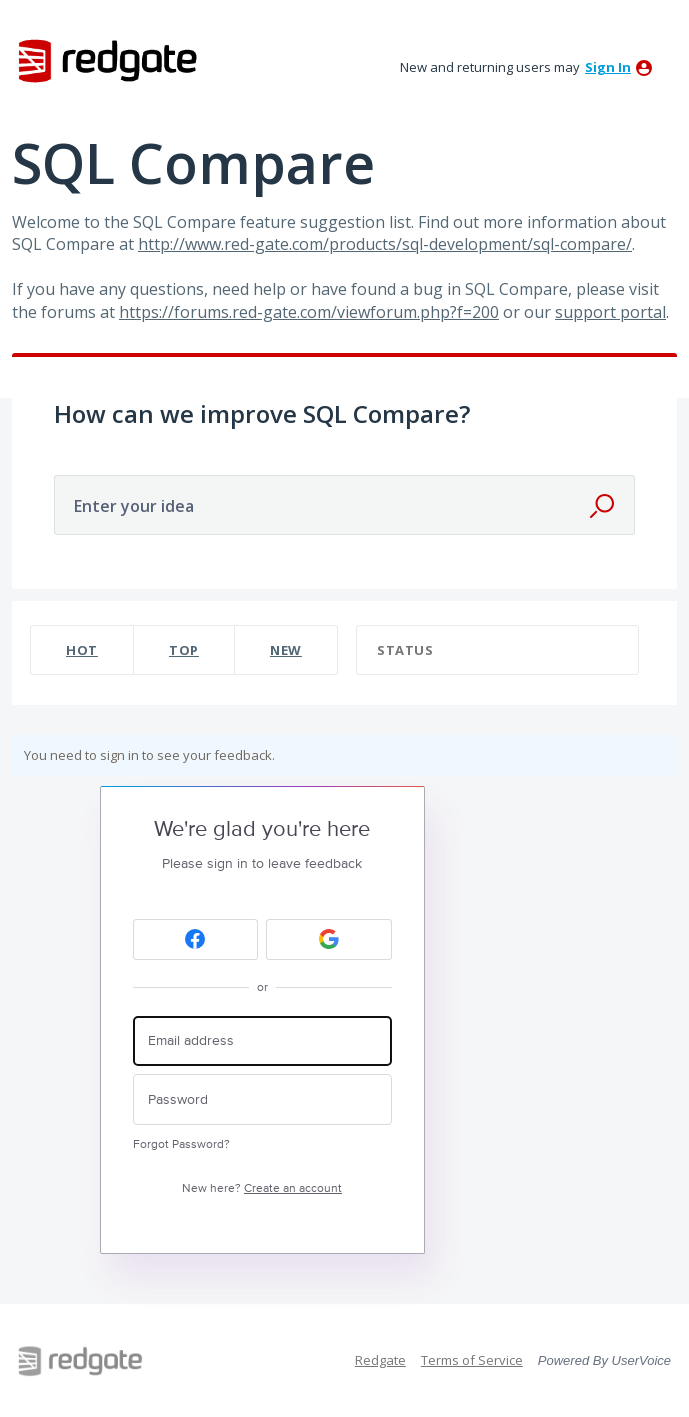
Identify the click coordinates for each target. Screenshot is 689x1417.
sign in (608, 67)
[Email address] (262, 1041)
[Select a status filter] (498, 650)
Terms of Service (472, 1360)
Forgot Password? (181, 1144)
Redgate (380, 1360)
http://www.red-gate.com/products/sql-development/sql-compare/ (385, 244)
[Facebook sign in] (196, 939)
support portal (610, 312)
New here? (262, 1188)
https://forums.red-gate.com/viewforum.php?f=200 (309, 312)
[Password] (262, 1099)
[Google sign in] (329, 939)
